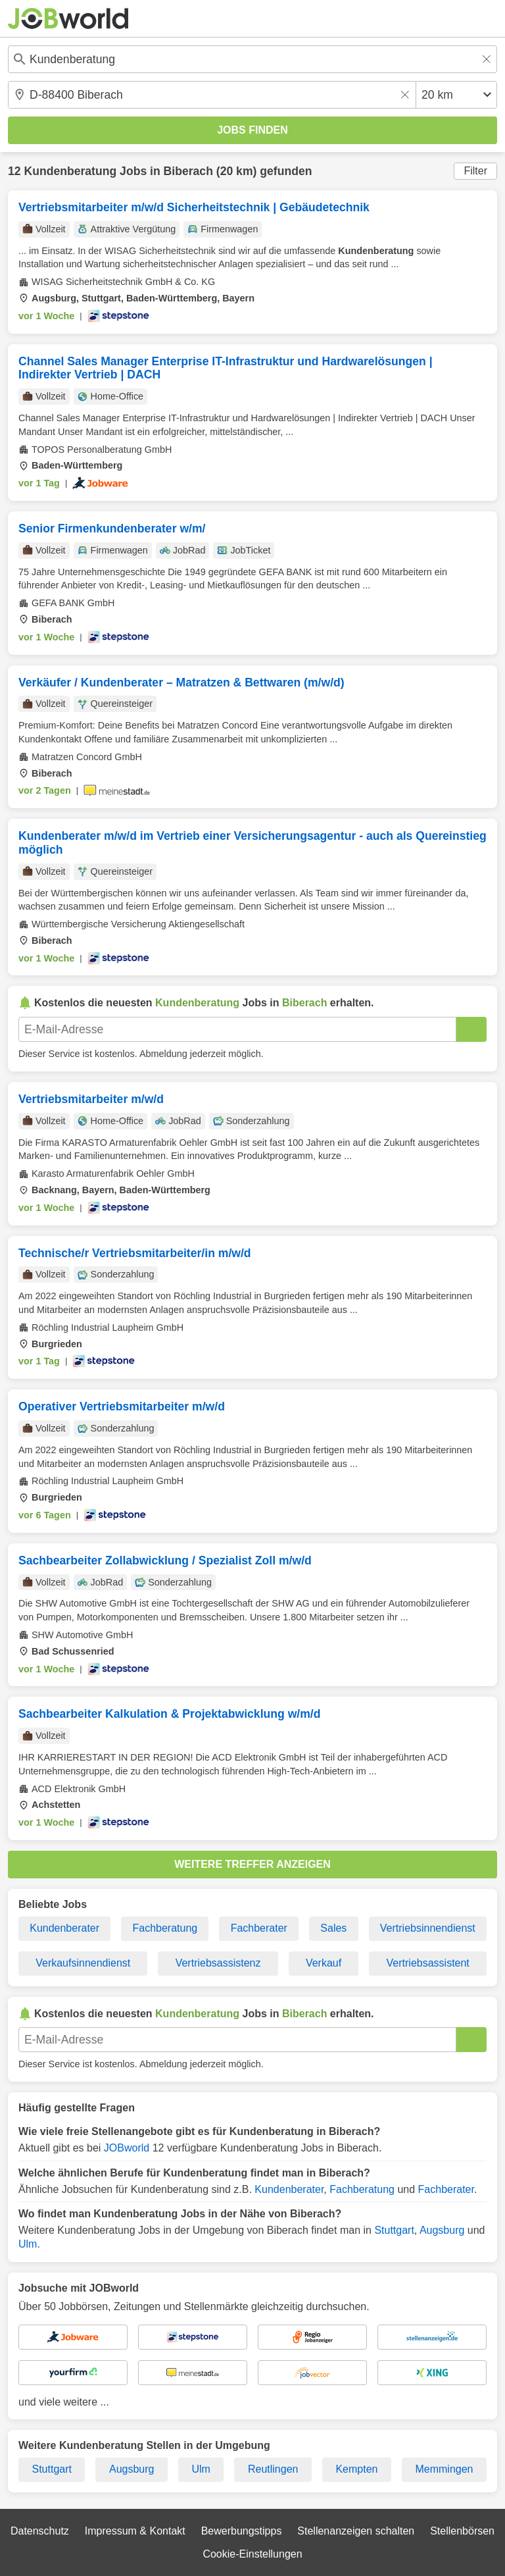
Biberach (188, 171)
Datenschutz (40, 2531)
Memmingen (444, 2469)
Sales (333, 1928)
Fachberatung (164, 1928)
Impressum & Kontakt (135, 2531)
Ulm (27, 2244)
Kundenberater (64, 1928)
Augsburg (442, 2230)
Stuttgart (394, 2230)
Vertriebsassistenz (218, 1963)
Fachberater (259, 1928)
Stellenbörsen (462, 2531)
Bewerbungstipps (241, 2531)
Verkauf (323, 1963)
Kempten (356, 2469)
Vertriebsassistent (428, 1963)
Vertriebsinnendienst (427, 1928)
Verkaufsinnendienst (83, 1963)
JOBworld (126, 2147)
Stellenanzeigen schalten (355, 2531)
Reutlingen (273, 2469)
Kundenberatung (70, 171)
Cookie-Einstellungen (252, 2554)
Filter (475, 170)
